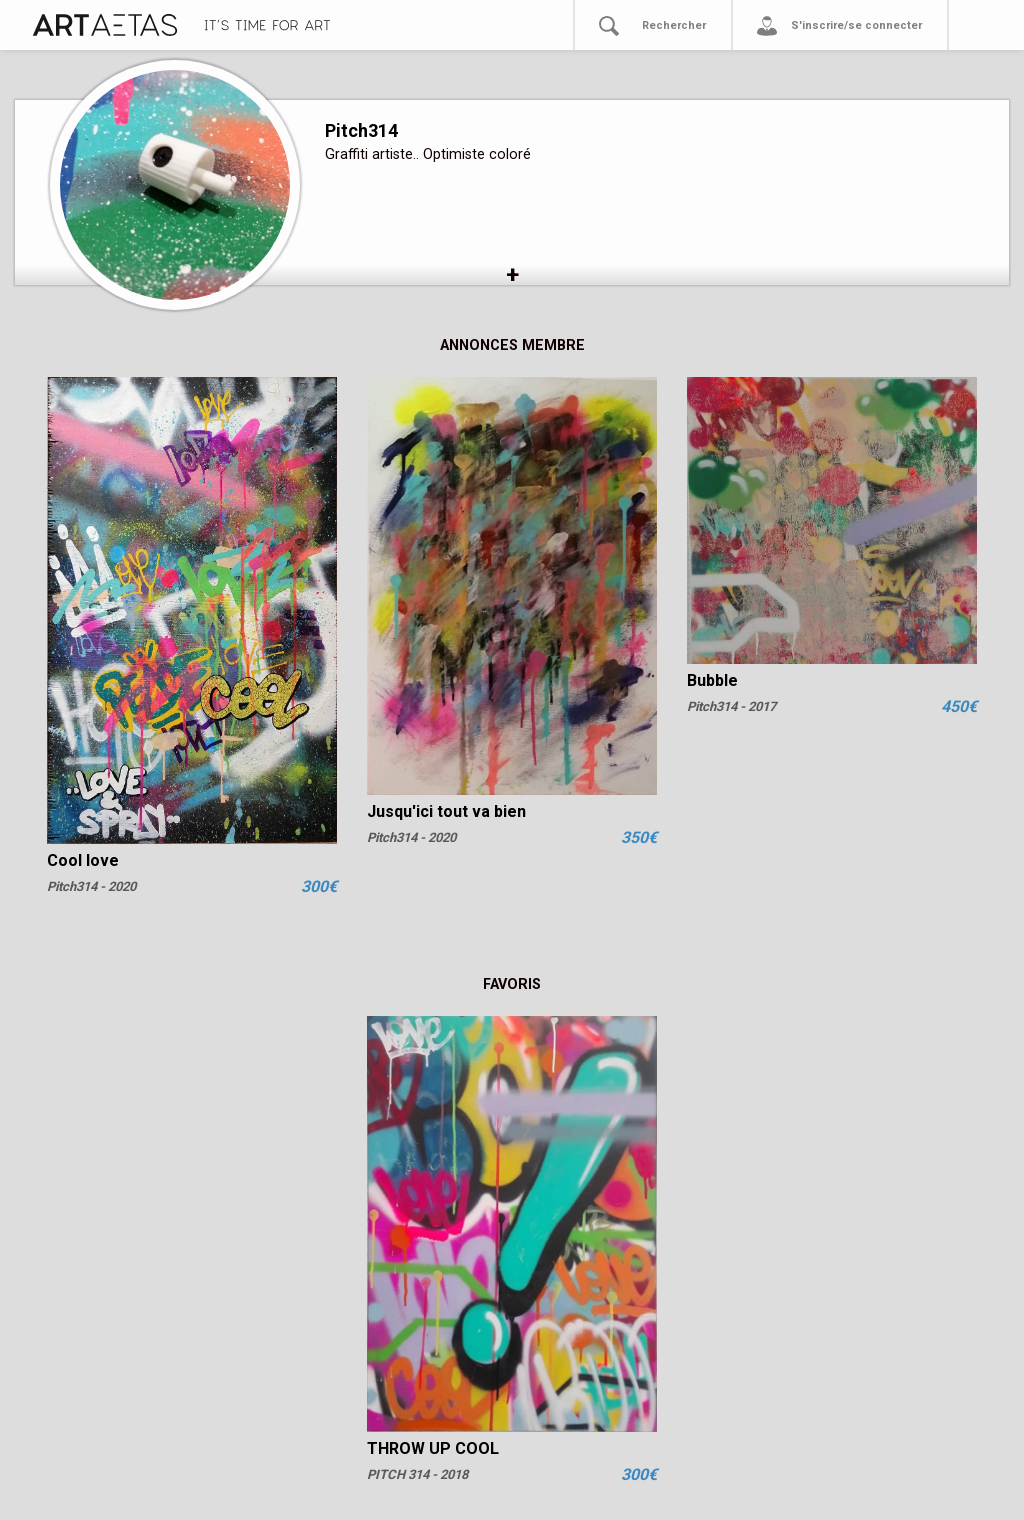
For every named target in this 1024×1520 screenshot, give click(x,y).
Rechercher (674, 25)
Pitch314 (361, 130)
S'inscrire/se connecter (856, 25)
